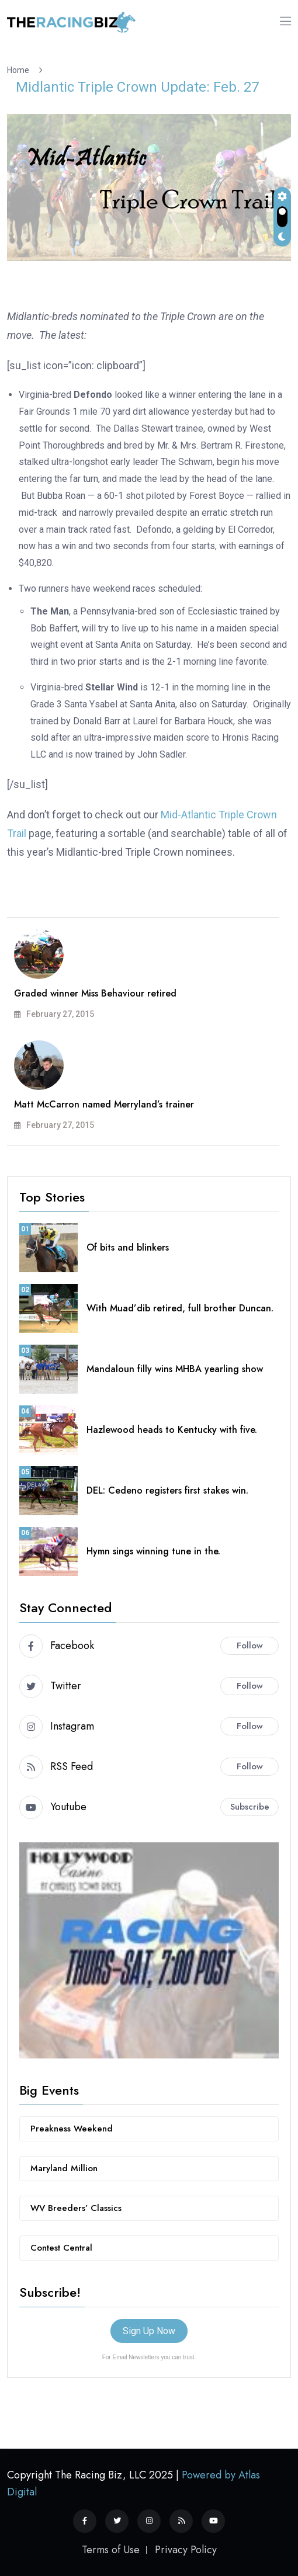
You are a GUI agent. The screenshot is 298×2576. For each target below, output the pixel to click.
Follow (250, 1645)
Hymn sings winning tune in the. (153, 1551)
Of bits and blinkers (127, 1247)
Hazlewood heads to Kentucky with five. (171, 1429)
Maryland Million (64, 2168)
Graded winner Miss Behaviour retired (95, 993)
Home (20, 70)
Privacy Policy (186, 2549)
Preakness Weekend (71, 2128)
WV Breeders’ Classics (76, 2208)
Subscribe (249, 1806)
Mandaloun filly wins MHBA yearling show (174, 1369)
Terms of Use (111, 2549)
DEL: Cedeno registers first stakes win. (167, 1490)
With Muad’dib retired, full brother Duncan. (179, 1308)
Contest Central (61, 2247)
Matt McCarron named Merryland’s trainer (104, 1104)
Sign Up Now (149, 2331)
